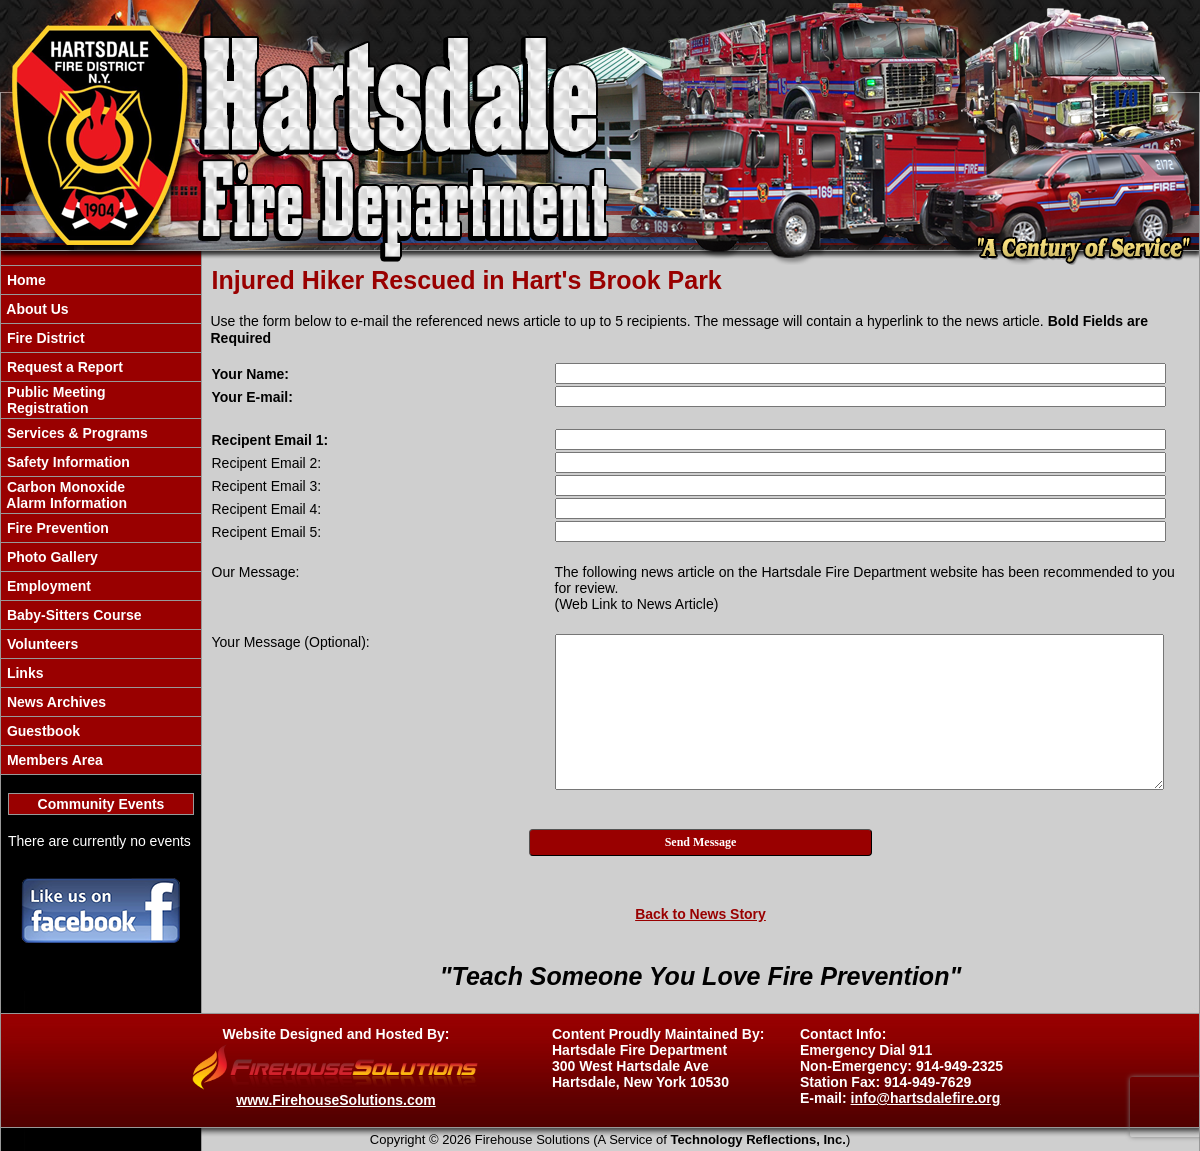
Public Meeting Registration (54, 400)
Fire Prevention (56, 528)
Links (23, 673)
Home (24, 280)
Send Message (701, 842)
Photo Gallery (50, 557)
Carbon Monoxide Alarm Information (65, 495)
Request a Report (63, 367)
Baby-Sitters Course (72, 615)
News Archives (54, 702)
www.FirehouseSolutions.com (335, 1100)
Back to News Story (700, 914)
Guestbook (41, 731)
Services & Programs (75, 433)
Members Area (53, 760)
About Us (36, 309)
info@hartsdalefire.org (926, 1098)
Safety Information (66, 462)
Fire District (44, 338)
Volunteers (40, 644)
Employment (47, 586)
